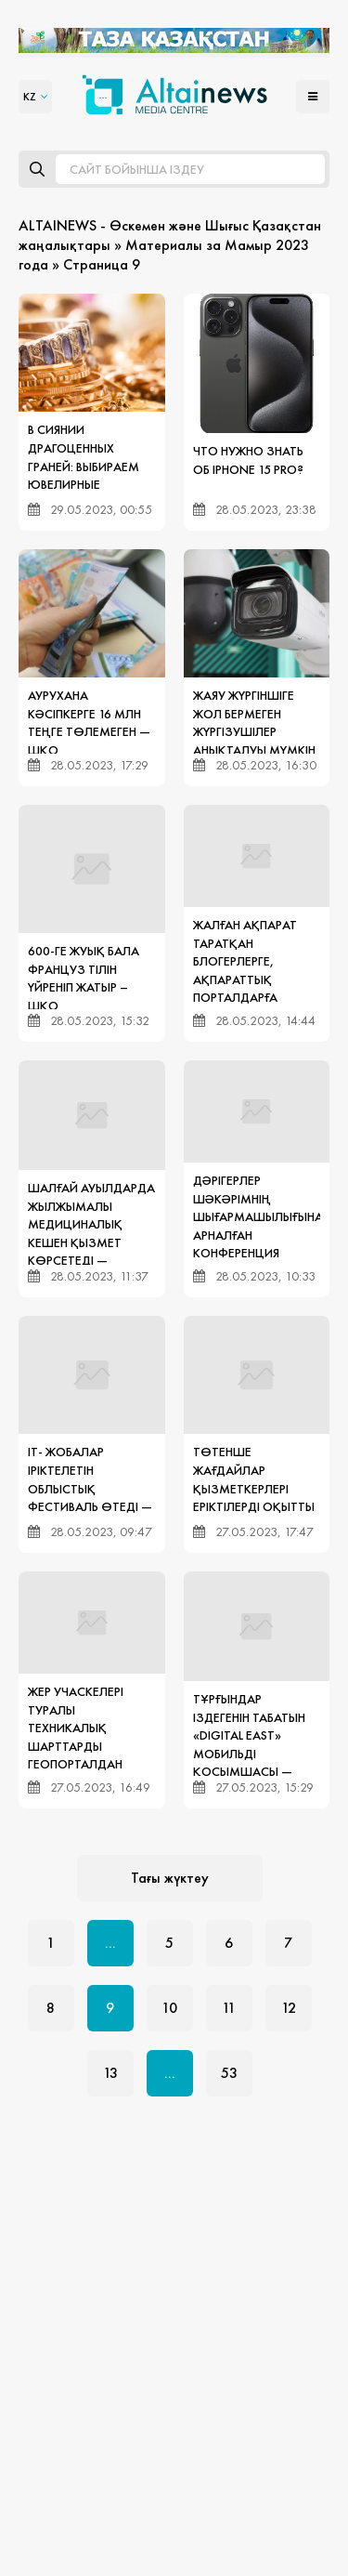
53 (229, 2073)
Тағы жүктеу (170, 1877)
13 (110, 2073)
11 (229, 2007)
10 (169, 2007)
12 (288, 2007)
